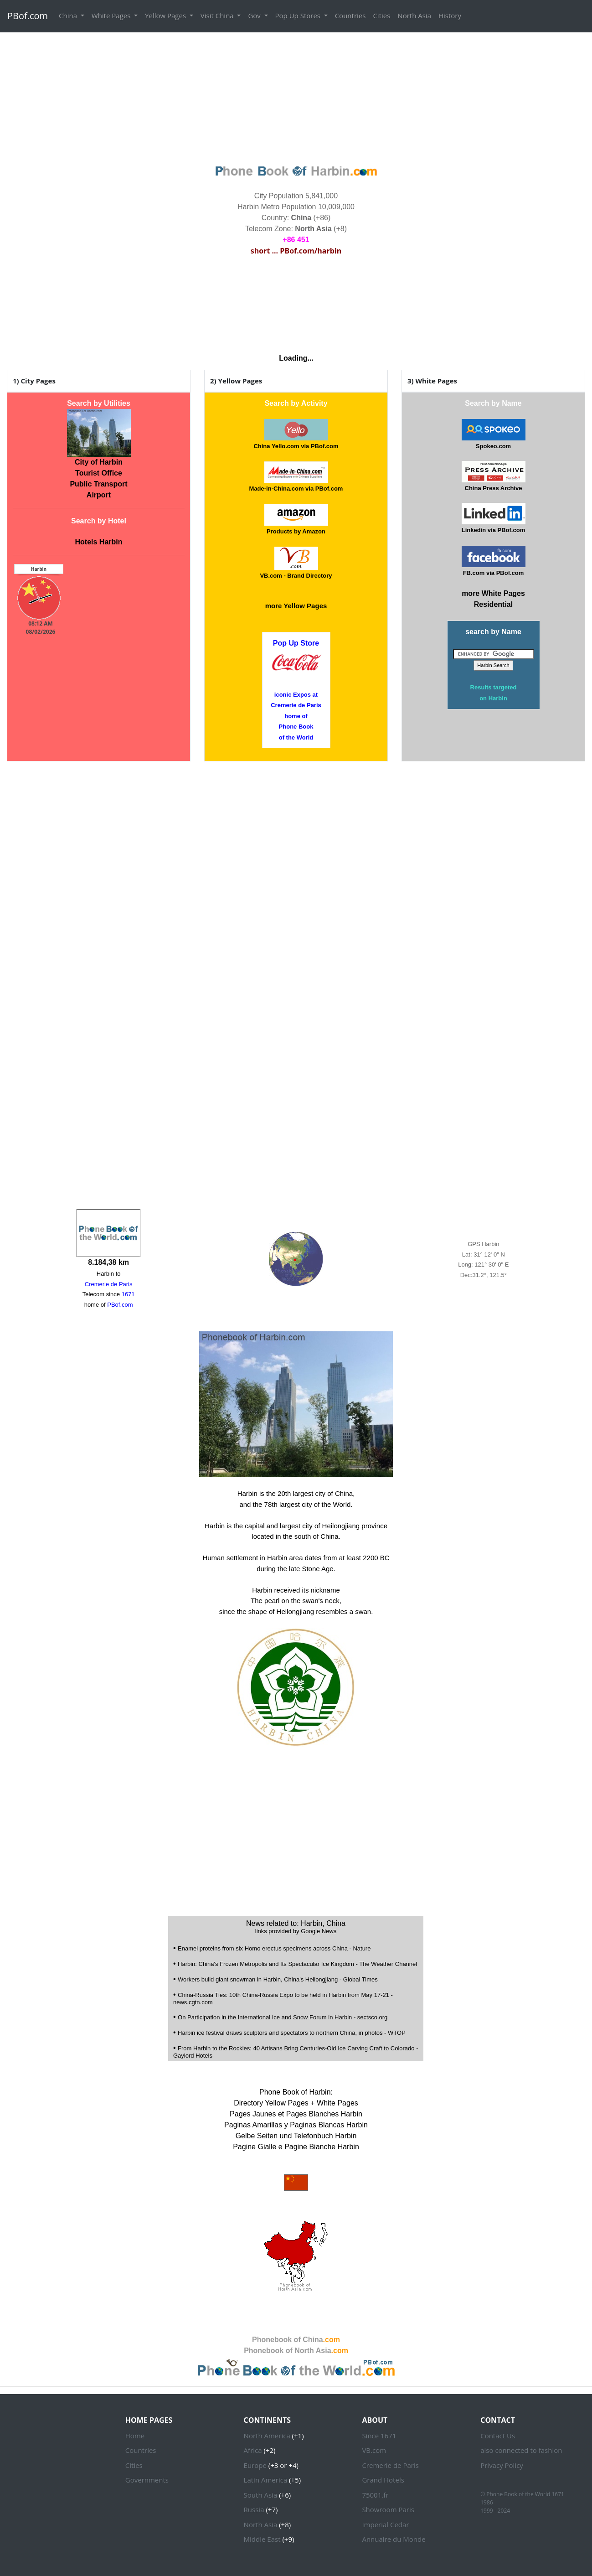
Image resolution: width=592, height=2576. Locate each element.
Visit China (218, 15)
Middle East (262, 2539)
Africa (253, 2450)
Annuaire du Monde (393, 2539)
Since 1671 (379, 2435)
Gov (255, 15)
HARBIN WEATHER (296, 301)
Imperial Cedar (385, 2524)
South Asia (261, 2494)
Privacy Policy (501, 2465)
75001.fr (375, 2494)
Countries (350, 15)
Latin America (266, 2479)
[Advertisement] (295, 96)
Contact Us (497, 2435)
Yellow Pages (166, 15)
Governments (147, 2479)
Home (134, 2435)
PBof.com (27, 16)
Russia (254, 2509)
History (449, 15)
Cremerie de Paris (390, 2465)
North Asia (414, 15)
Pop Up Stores (298, 15)
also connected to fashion (521, 2450)
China (69, 15)
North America (267, 2435)
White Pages (112, 15)
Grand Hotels (383, 2479)
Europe (255, 2465)
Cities (381, 15)
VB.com (374, 2450)
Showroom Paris (388, 2509)
